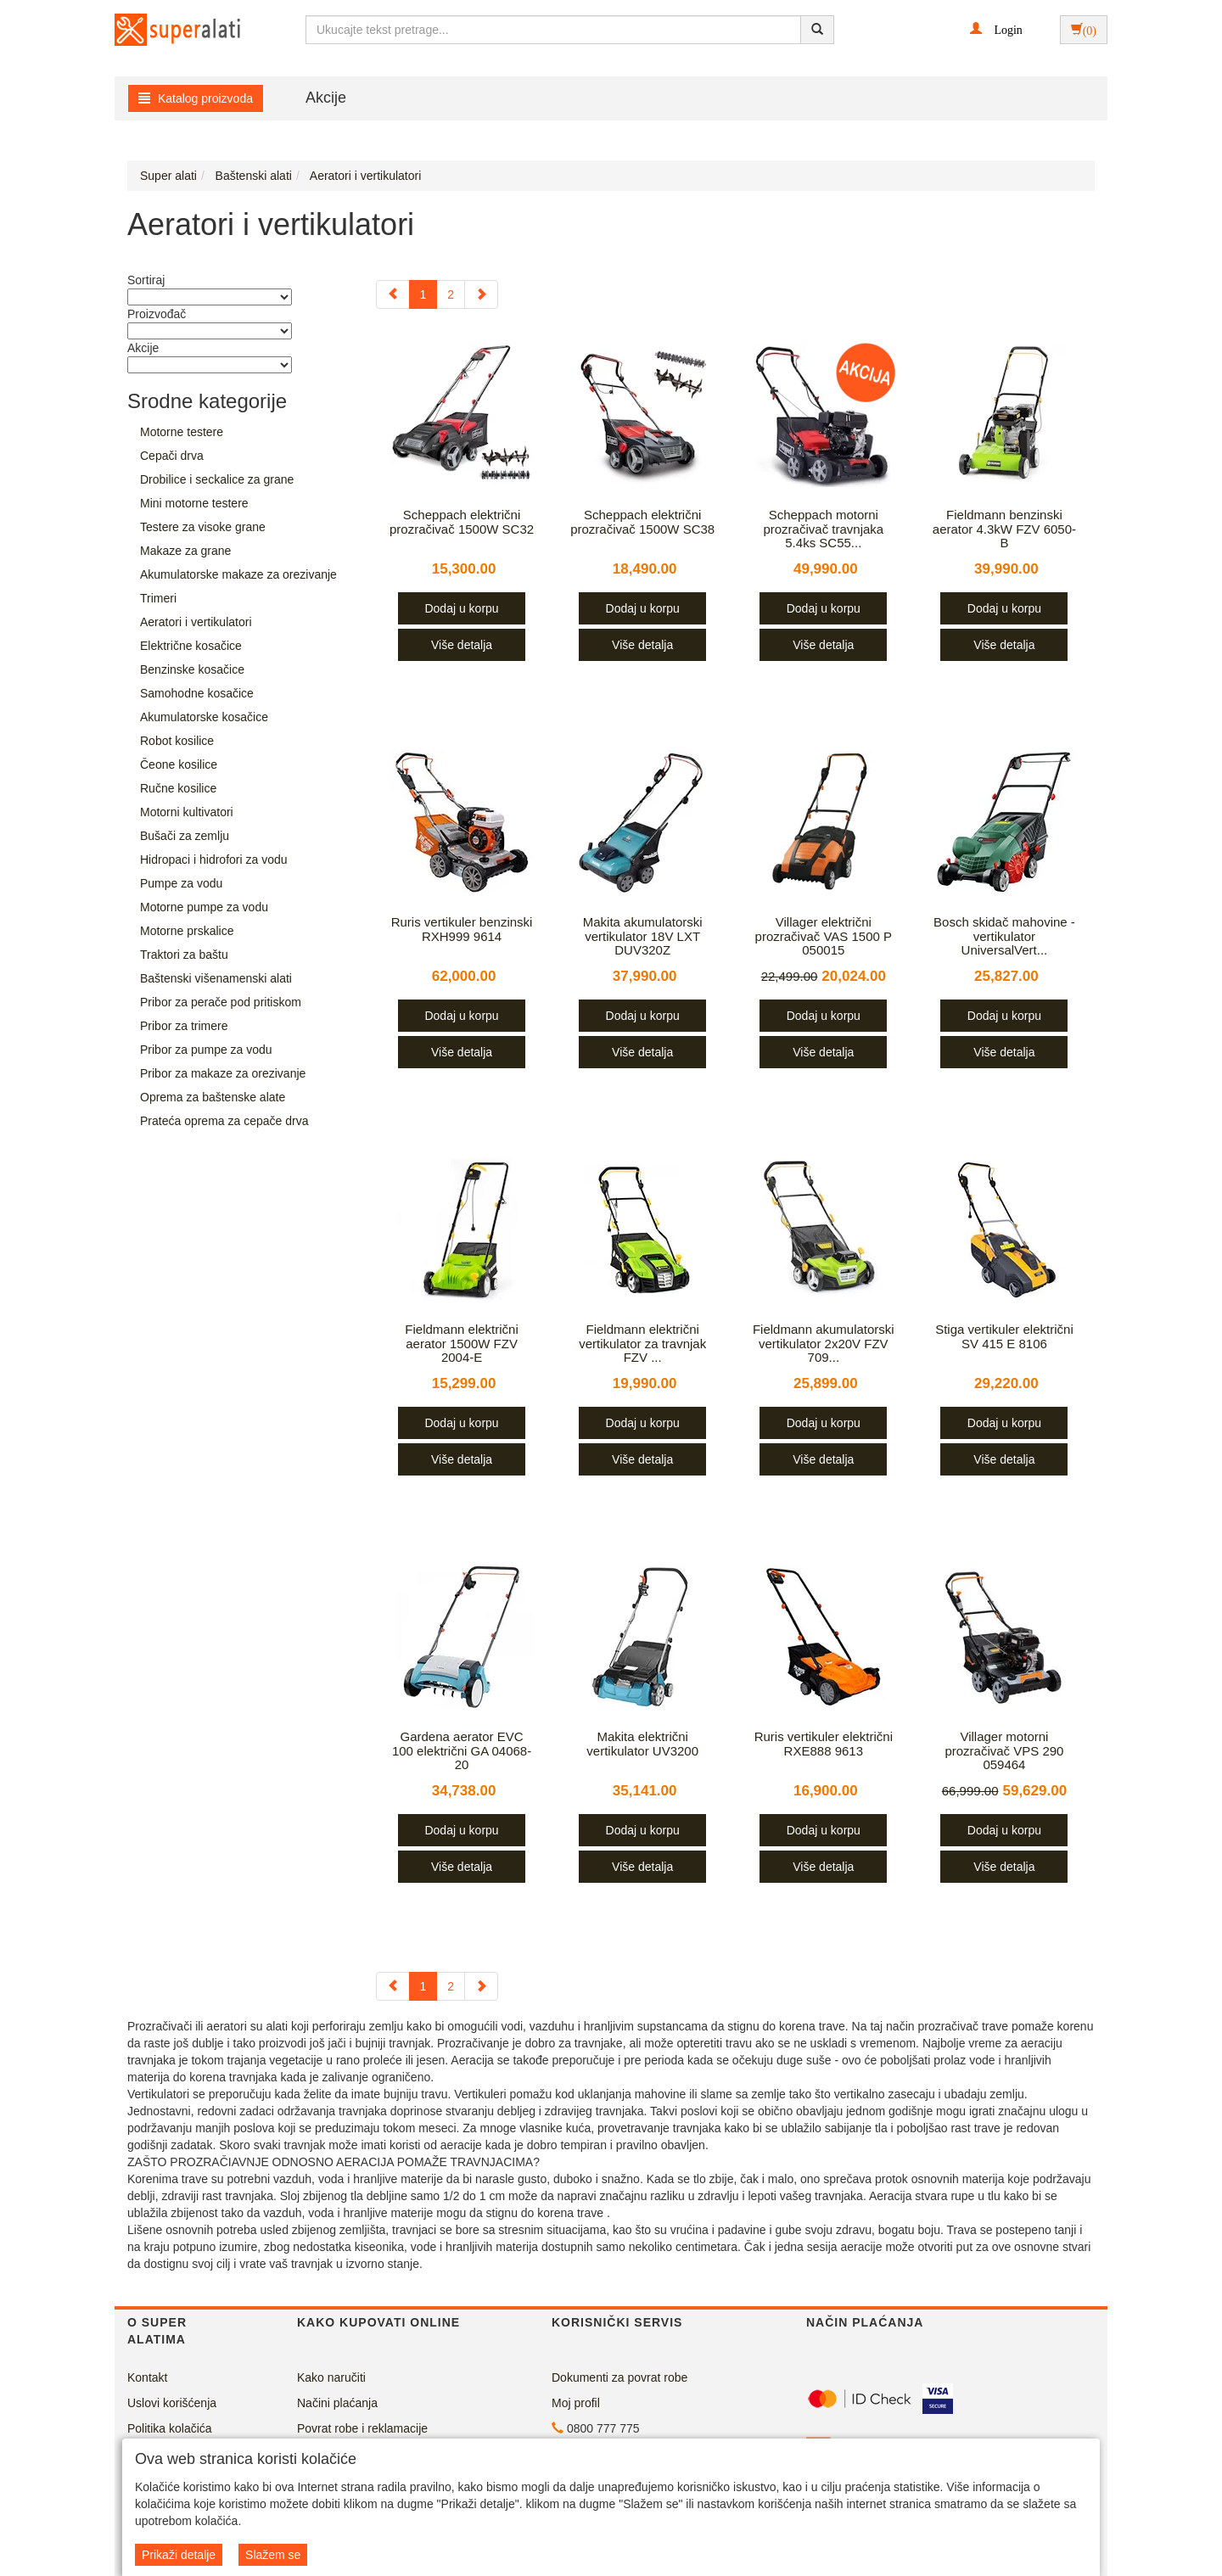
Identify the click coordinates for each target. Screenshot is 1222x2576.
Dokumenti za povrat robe (619, 2377)
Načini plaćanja (337, 2403)
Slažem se (272, 2555)
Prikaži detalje (179, 2555)
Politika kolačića (169, 2428)
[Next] (481, 294)
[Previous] (393, 294)
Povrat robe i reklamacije (362, 2428)
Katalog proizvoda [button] (195, 98)
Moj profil (576, 2403)
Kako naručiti (331, 2377)
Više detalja (461, 645)
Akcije (326, 97)
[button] (996, 28)
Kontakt (147, 2377)
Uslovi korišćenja (171, 2403)
